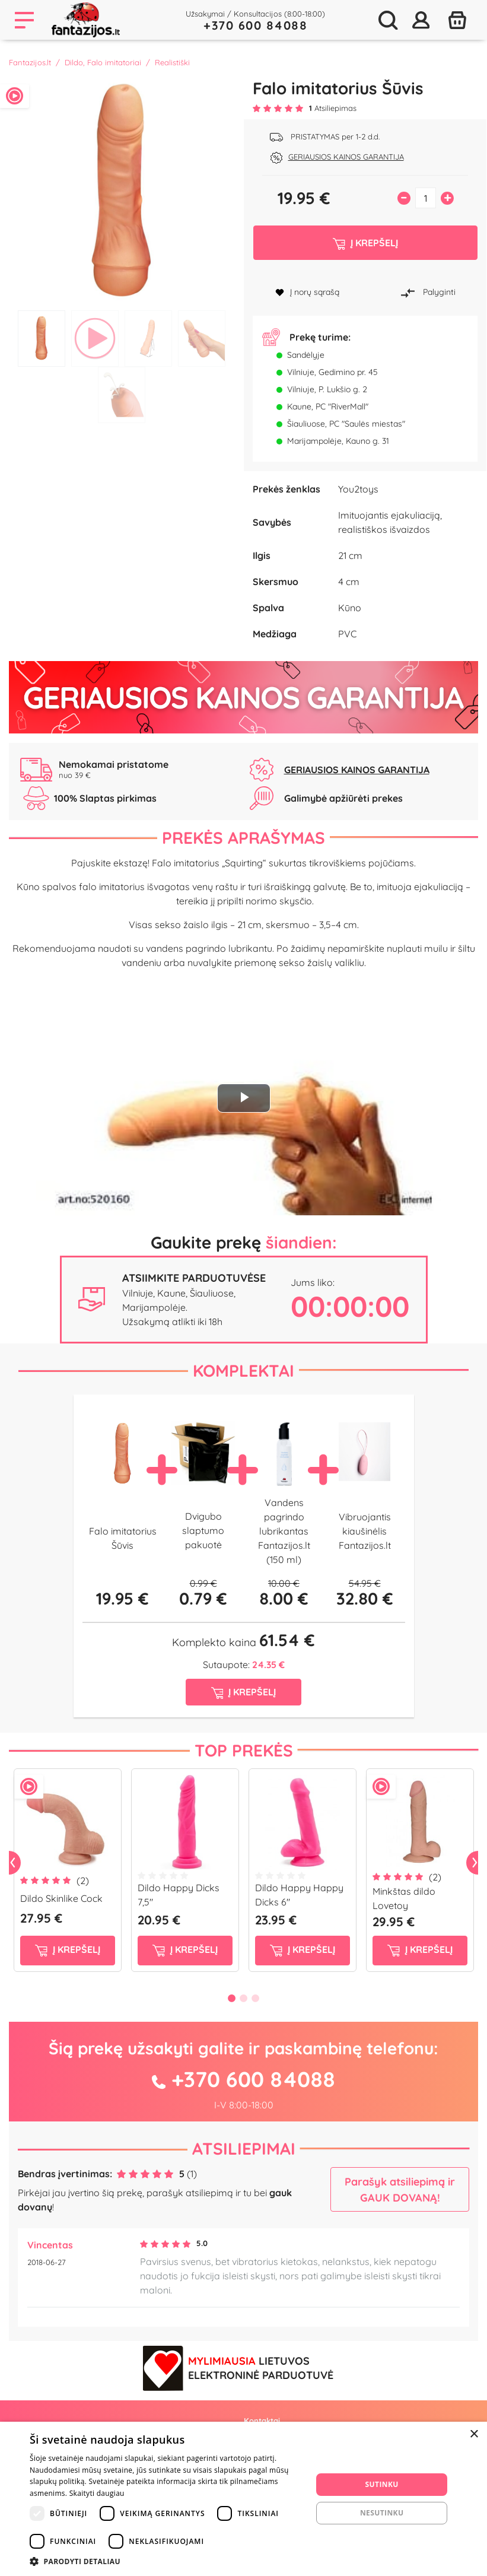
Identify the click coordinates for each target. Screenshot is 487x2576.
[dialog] (243, 2499)
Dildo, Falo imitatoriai (103, 62)
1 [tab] (41, 338)
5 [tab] (121, 395)
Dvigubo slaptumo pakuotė (203, 1530)
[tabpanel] (122, 191)
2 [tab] (95, 338)
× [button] (473, 2434)
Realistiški (172, 62)
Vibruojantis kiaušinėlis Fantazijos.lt (365, 1531)
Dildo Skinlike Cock (61, 1898)
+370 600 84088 (255, 25)
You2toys (358, 489)
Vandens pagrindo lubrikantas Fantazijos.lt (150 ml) (284, 1531)
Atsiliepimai (243, 2148)
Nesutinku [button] (381, 2513)
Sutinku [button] (382, 2484)
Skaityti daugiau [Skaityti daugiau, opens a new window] (97, 2493)
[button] (167, 2561)
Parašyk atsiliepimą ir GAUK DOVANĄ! (400, 2190)
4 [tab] (201, 338)
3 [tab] (148, 338)
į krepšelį (67, 1949)
